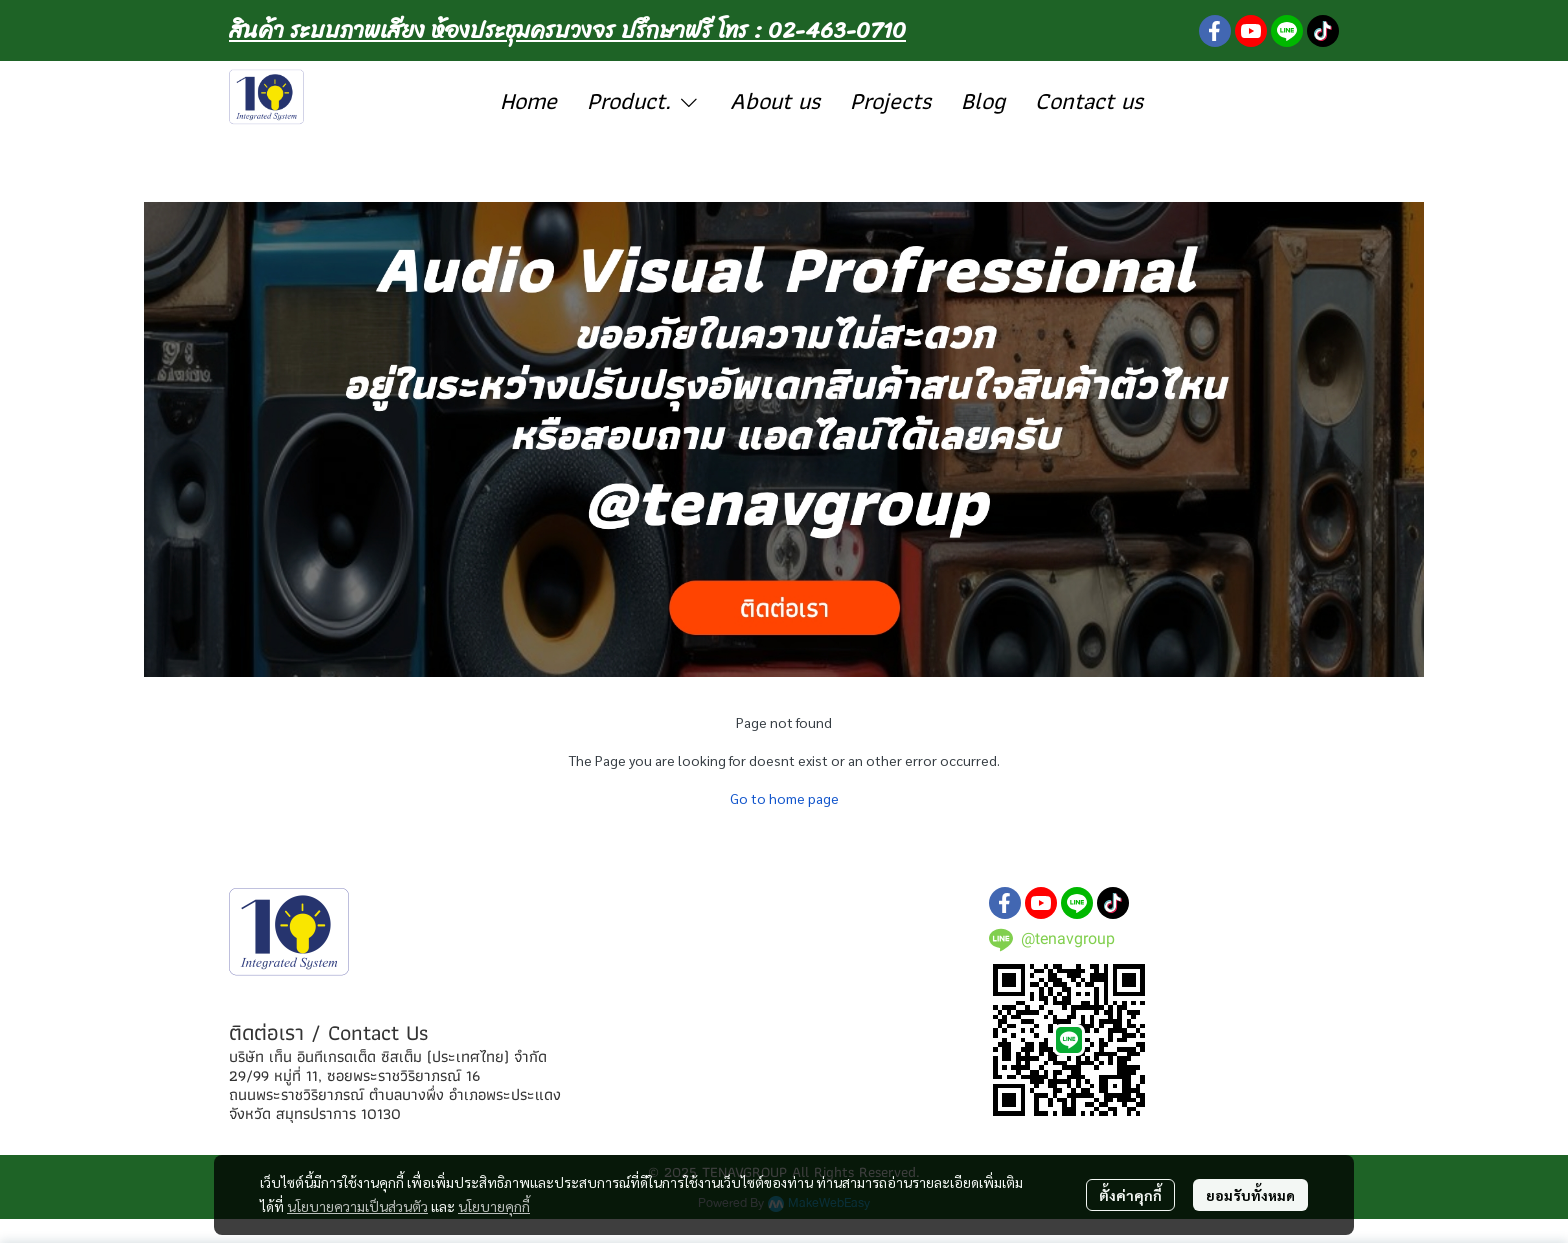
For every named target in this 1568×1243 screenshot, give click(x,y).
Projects (890, 100)
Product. (644, 100)
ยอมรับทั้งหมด (1250, 1195)
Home (528, 100)
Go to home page (784, 798)
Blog (983, 100)
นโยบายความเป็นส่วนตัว (357, 1206)
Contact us (1089, 100)
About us (775, 100)
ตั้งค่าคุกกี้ (1130, 1195)
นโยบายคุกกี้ (494, 1206)
